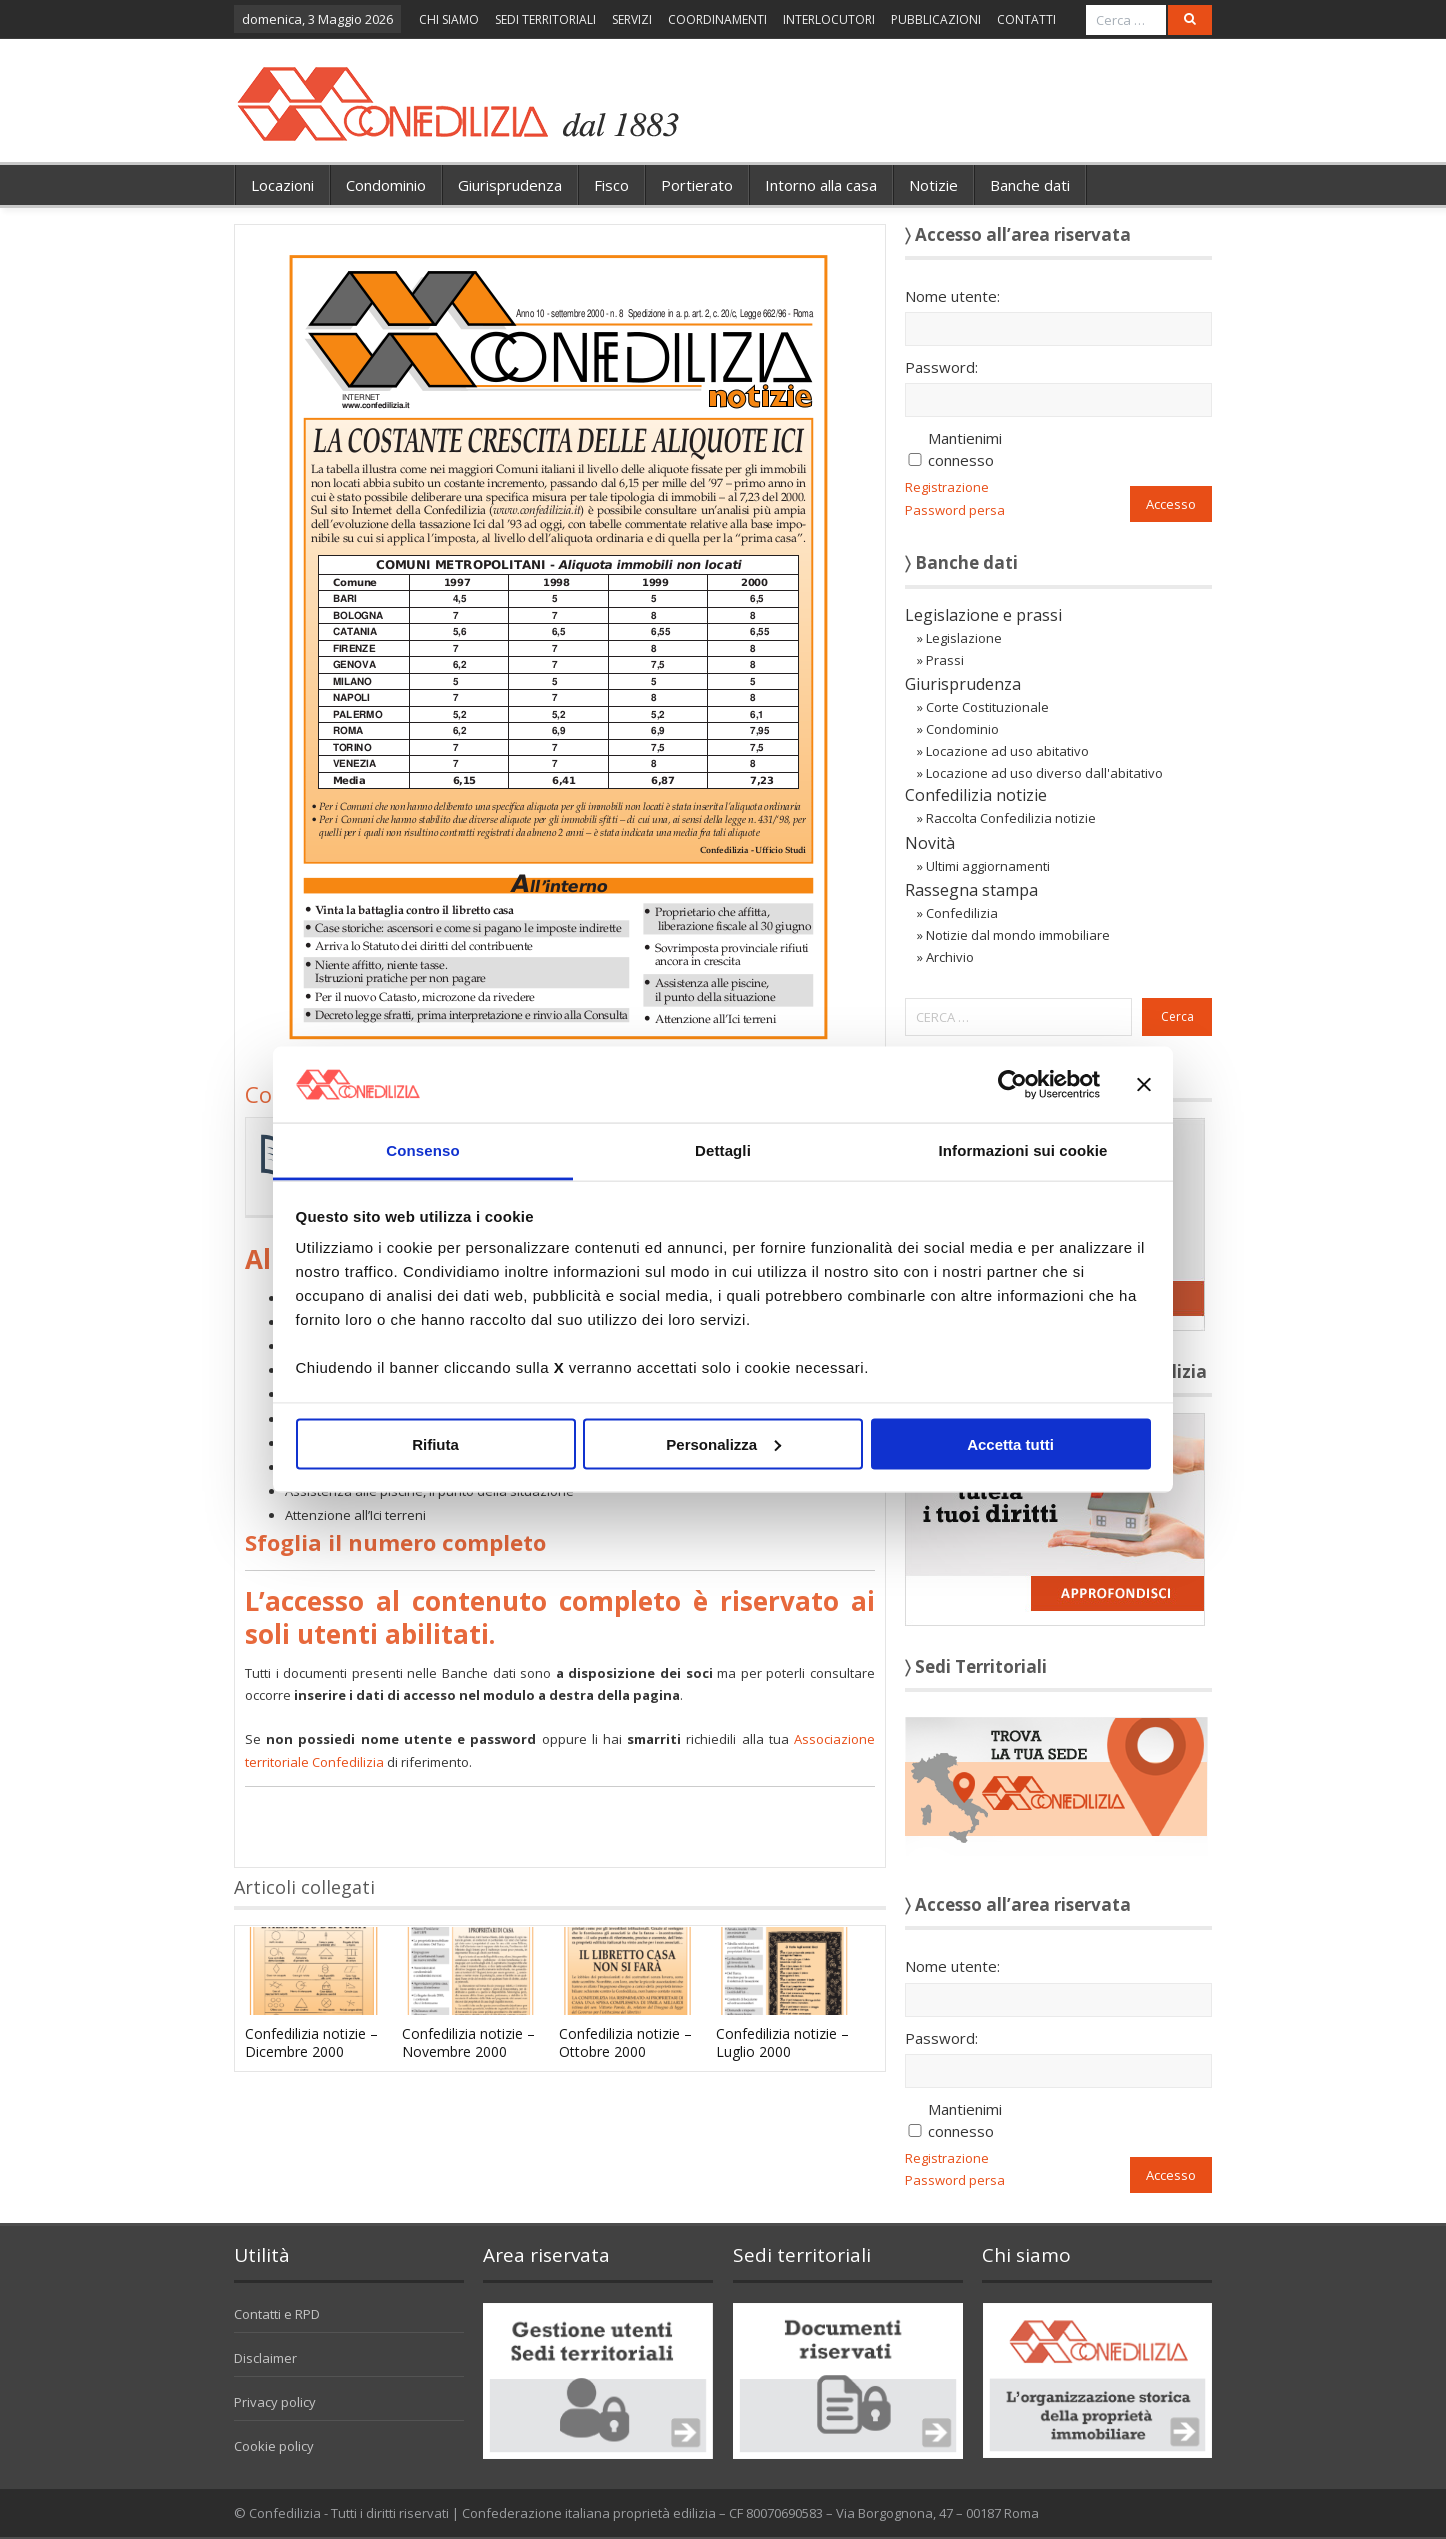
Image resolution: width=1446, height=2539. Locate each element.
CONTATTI (1026, 19)
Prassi (945, 660)
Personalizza (723, 1443)
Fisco (611, 185)
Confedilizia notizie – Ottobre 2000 (625, 2042)
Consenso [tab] (422, 1150)
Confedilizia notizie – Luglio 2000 (782, 2042)
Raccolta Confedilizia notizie (1011, 818)
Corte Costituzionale (987, 707)
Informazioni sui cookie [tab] (1023, 1150)
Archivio (950, 957)
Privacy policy (275, 2402)
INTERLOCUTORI (829, 19)
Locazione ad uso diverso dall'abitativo (1044, 773)
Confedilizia (962, 913)
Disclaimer (265, 2358)
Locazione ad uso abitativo (1007, 751)
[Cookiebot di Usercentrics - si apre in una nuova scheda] (1012, 1084)
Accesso (1171, 504)
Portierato (697, 185)
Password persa (955, 510)
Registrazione (947, 487)
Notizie (933, 185)
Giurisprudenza (510, 185)
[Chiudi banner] (1144, 1084)
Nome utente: (952, 296)
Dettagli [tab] (723, 1150)
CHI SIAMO (449, 19)
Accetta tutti (1010, 1443)
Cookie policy (274, 2446)
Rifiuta (435, 1443)
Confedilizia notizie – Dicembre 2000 (311, 2042)
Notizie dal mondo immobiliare (1018, 935)
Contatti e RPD (277, 2314)
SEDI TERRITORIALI (545, 19)
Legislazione (964, 638)
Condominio (386, 185)
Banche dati (1030, 185)
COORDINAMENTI (717, 19)
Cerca (1177, 1016)
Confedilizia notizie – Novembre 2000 (468, 2042)
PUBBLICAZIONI (936, 19)
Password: (941, 367)
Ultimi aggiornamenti (988, 866)
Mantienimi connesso (965, 449)
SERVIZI (632, 19)
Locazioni (282, 185)
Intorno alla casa (821, 185)
